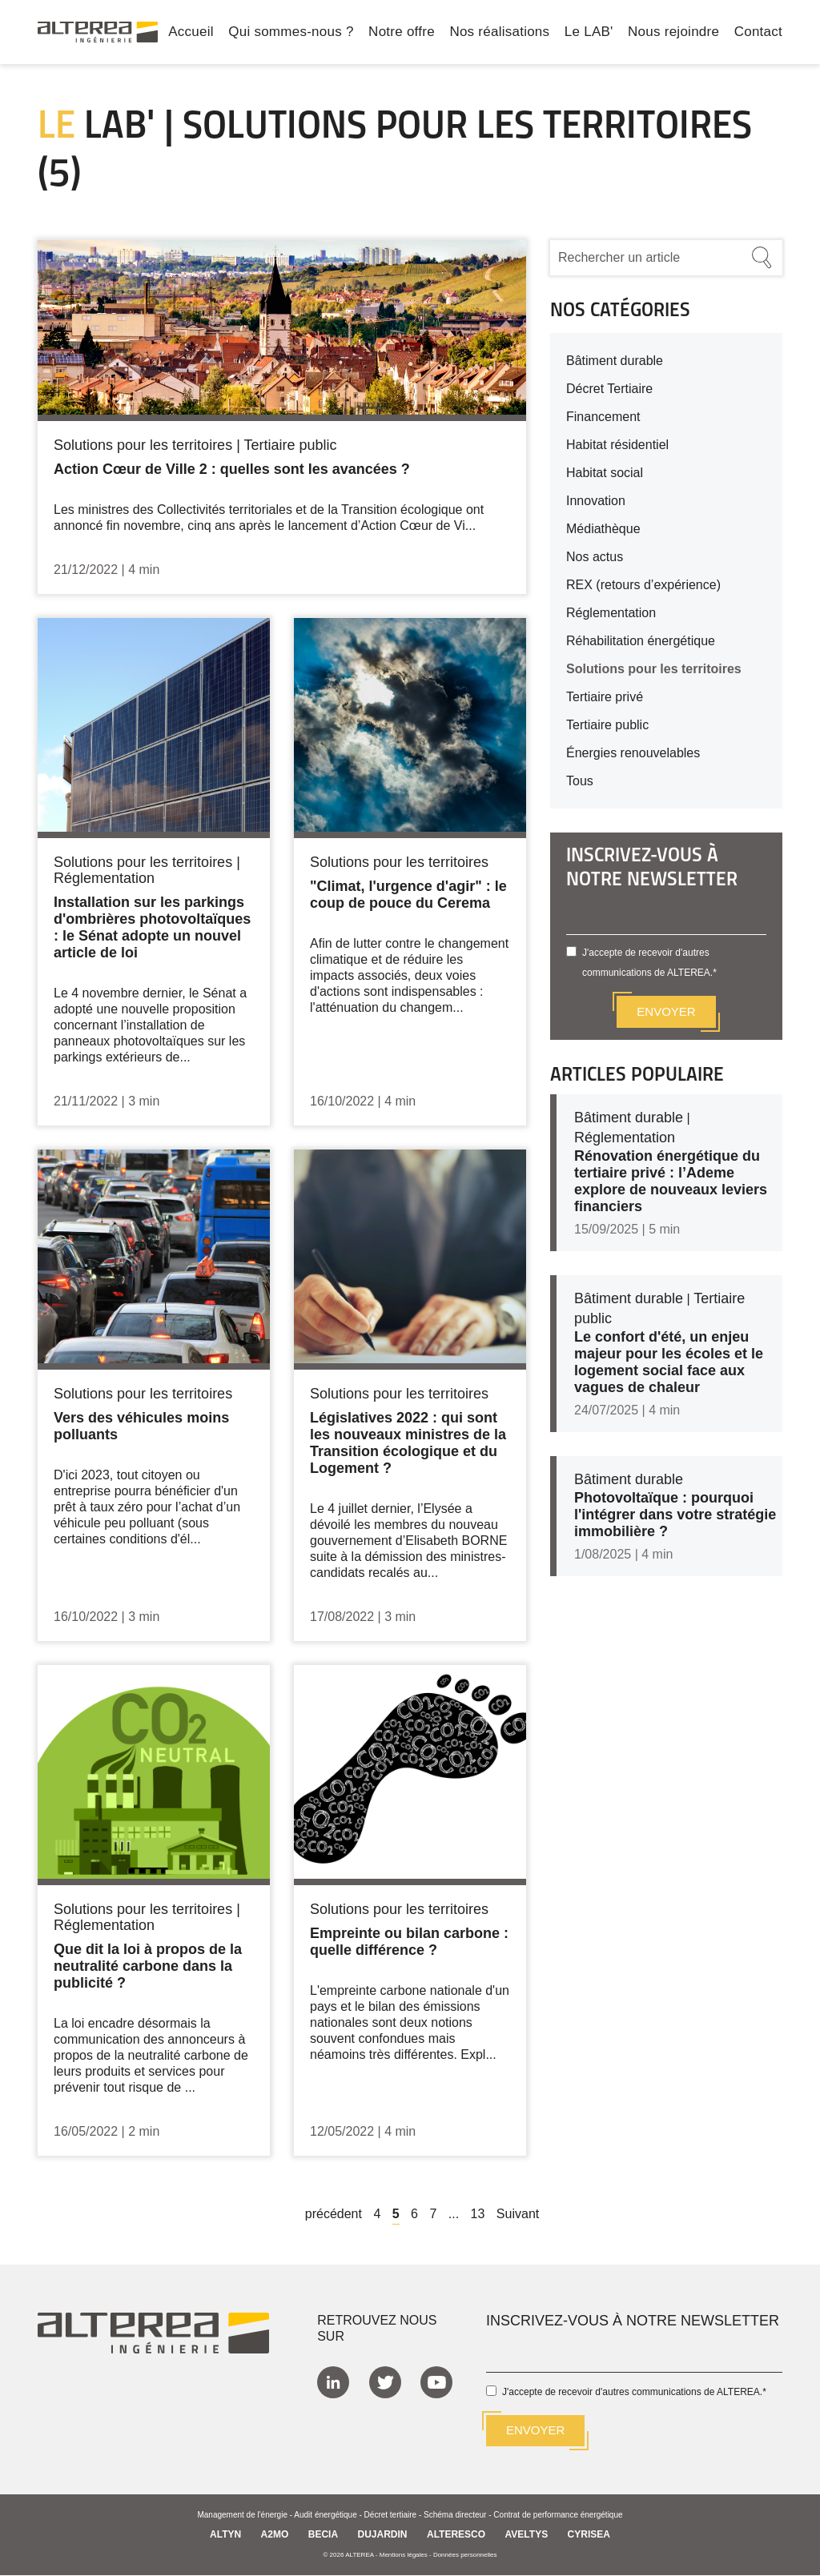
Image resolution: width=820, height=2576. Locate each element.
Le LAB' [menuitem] (589, 32)
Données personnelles (465, 2555)
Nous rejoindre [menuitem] (673, 32)
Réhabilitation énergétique (640, 641)
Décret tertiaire (390, 2515)
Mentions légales (404, 2555)
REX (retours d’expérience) (643, 585)
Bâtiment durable (614, 360)
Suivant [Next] (517, 2214)
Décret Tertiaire (609, 388)
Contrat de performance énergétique (557, 2515)
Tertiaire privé (604, 697)
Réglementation (611, 613)
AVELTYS (527, 2535)
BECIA (323, 2535)
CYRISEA (589, 2535)
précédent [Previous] (333, 2214)
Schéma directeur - (458, 2515)
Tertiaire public (607, 725)
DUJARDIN (383, 2535)
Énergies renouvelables (633, 753)
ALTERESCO (456, 2535)
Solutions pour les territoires (654, 669)
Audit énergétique (325, 2515)
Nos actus (594, 557)
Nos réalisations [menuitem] (499, 32)
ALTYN (225, 2535)
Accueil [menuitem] (191, 32)
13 (478, 2214)
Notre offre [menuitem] (401, 32)
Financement (603, 416)
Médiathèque (603, 529)
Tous (579, 781)
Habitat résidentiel (617, 444)
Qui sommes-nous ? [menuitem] (290, 32)
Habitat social (604, 472)
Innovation (595, 501)
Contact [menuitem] (758, 32)
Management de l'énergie (242, 2515)
